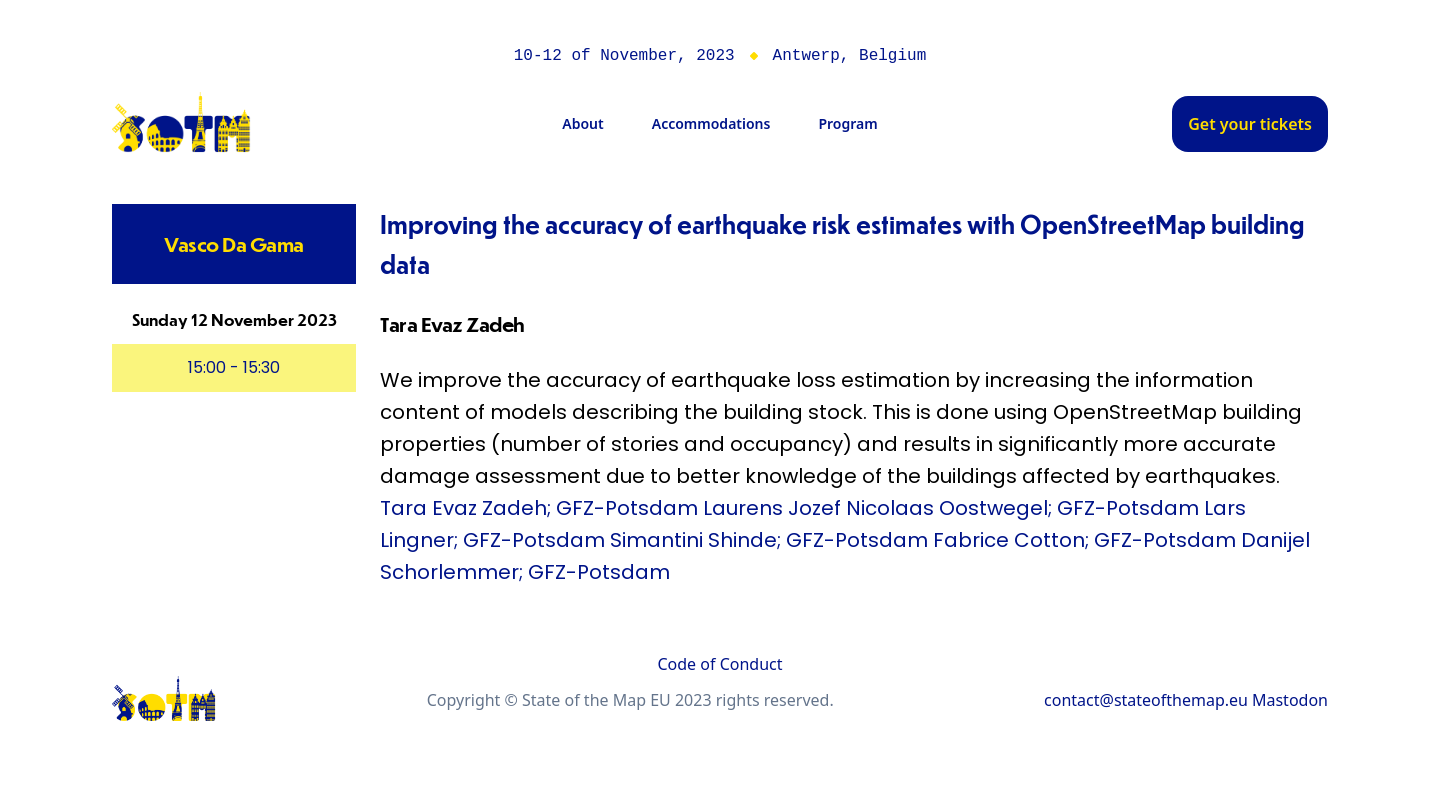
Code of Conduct (719, 664)
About (582, 123)
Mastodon (1290, 700)
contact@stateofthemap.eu (1146, 700)
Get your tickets (1250, 124)
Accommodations (711, 123)
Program (847, 123)
